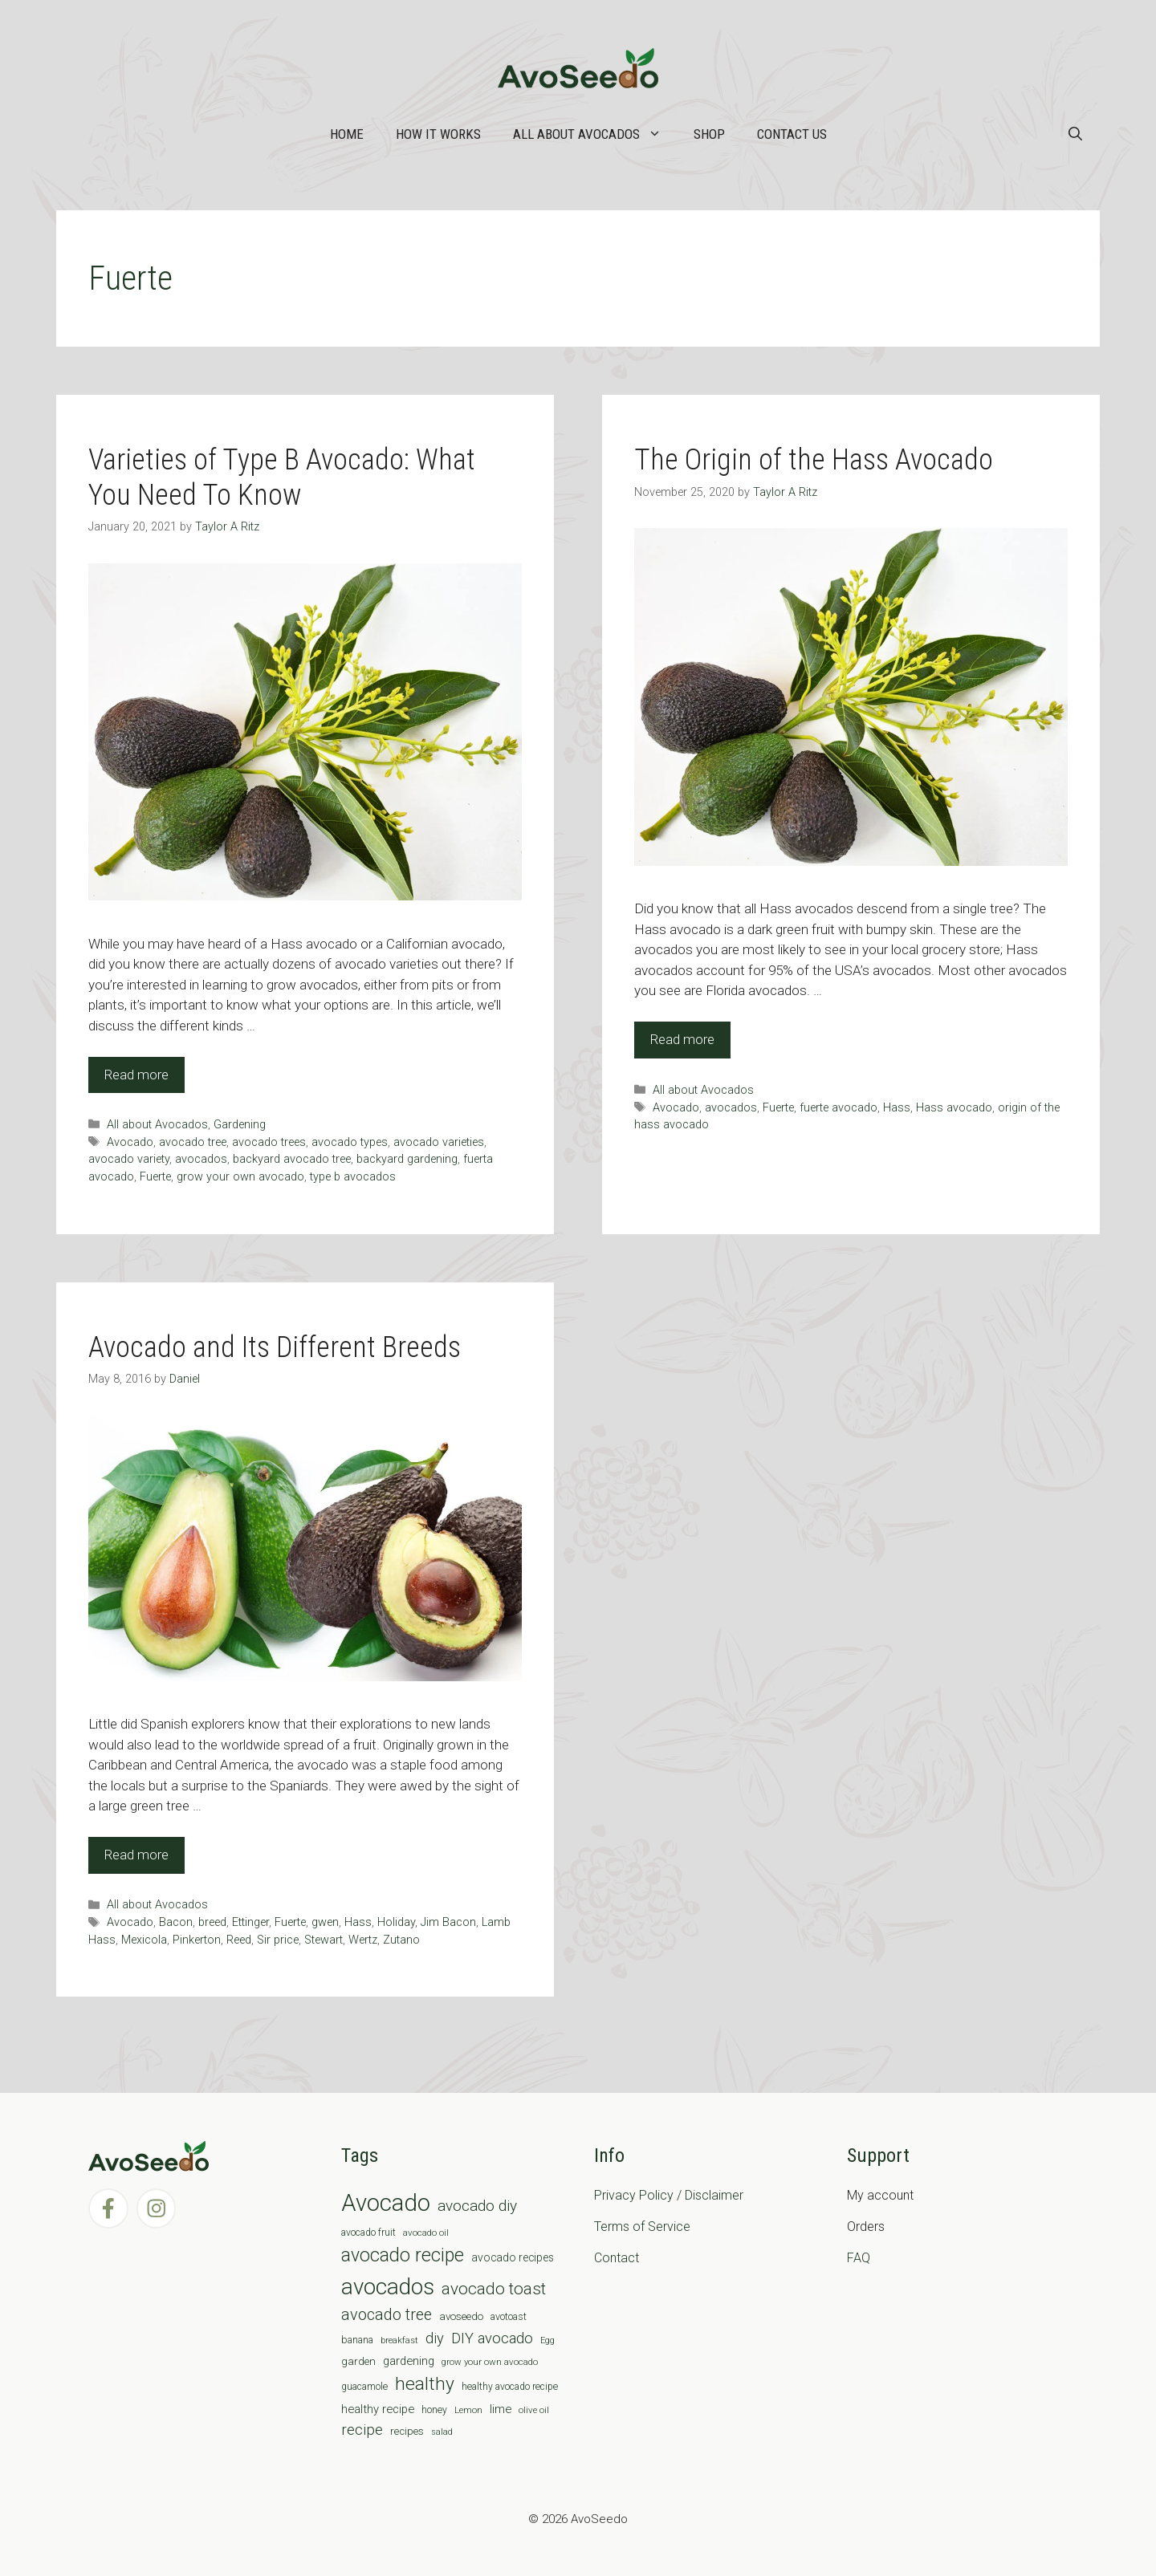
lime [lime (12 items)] (500, 2409)
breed (212, 1922)
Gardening (240, 1125)
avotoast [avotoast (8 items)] (508, 2316)
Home (347, 134)
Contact (616, 2257)
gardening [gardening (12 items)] (408, 2361)
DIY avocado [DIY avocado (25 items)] (492, 2338)
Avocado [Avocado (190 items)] (385, 2202)
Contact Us (792, 134)
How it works (438, 134)
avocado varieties (438, 1142)
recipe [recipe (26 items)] (362, 2430)
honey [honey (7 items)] (434, 2410)
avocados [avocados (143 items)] (387, 2286)
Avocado (130, 1142)
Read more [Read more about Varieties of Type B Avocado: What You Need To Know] (136, 1075)
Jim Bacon (448, 1922)
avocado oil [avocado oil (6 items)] (426, 2232)
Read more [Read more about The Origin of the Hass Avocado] (682, 1039)
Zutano (401, 1940)
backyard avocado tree (292, 1159)
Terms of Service (642, 2226)
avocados (201, 1159)
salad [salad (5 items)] (442, 2432)
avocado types (349, 1142)
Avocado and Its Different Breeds (274, 1347)
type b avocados (353, 1177)
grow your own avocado (240, 1177)
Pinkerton (197, 1940)
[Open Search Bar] (1075, 134)
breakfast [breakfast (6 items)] (399, 2340)
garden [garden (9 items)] (358, 2361)
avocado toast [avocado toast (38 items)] (494, 2288)
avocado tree (192, 1142)
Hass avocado (954, 1108)
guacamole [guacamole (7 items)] (364, 2386)
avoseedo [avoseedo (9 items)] (461, 2316)
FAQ (858, 2257)
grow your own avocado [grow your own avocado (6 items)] (490, 2361)
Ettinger (250, 1922)
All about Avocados (595, 134)
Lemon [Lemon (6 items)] (468, 2410)
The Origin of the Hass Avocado (813, 460)
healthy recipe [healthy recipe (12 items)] (377, 2409)
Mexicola (144, 1940)
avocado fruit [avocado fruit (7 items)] (368, 2232)
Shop (709, 134)
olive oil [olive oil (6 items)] (534, 2410)
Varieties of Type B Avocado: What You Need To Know (281, 477)
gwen (325, 1922)
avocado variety (128, 1159)
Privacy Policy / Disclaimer (668, 2195)
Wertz (362, 1940)
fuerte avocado (838, 1108)
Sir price (278, 1940)
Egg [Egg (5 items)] (547, 2340)
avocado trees (269, 1142)
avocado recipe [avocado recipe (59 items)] (402, 2255)
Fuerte (155, 1177)
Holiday (396, 1922)
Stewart (323, 1940)
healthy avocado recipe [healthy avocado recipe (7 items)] (510, 2386)
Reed (238, 1940)
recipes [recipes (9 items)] (407, 2431)
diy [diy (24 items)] (434, 2338)
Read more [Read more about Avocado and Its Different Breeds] (136, 1855)
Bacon (176, 1922)
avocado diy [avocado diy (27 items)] (477, 2205)
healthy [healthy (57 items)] (424, 2384)
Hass (896, 1108)
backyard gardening (407, 1159)
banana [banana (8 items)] (357, 2340)
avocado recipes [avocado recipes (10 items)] (512, 2257)
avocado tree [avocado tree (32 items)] (386, 2315)
